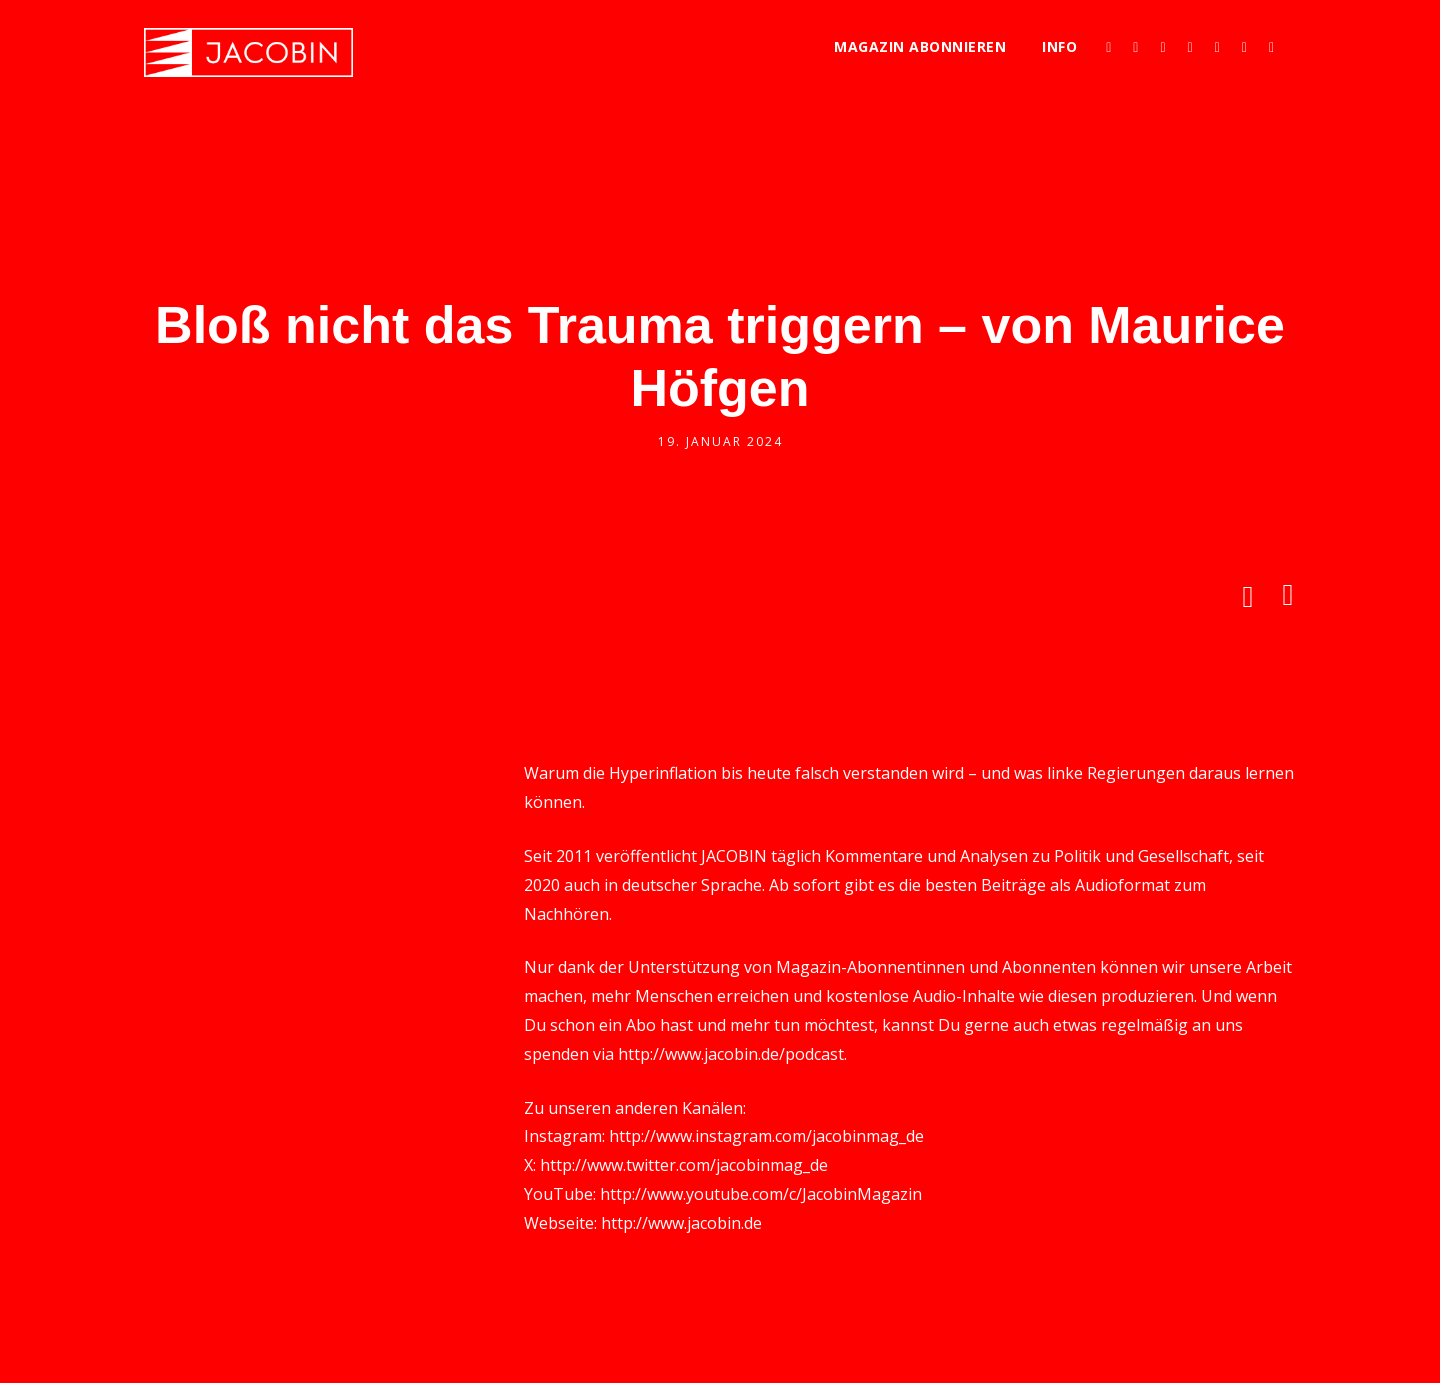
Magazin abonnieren (920, 46)
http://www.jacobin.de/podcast (731, 1054)
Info (1059, 46)
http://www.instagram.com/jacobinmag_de (766, 1136)
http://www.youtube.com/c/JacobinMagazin (761, 1194)
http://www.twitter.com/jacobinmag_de (684, 1165)
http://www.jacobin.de (681, 1223)
